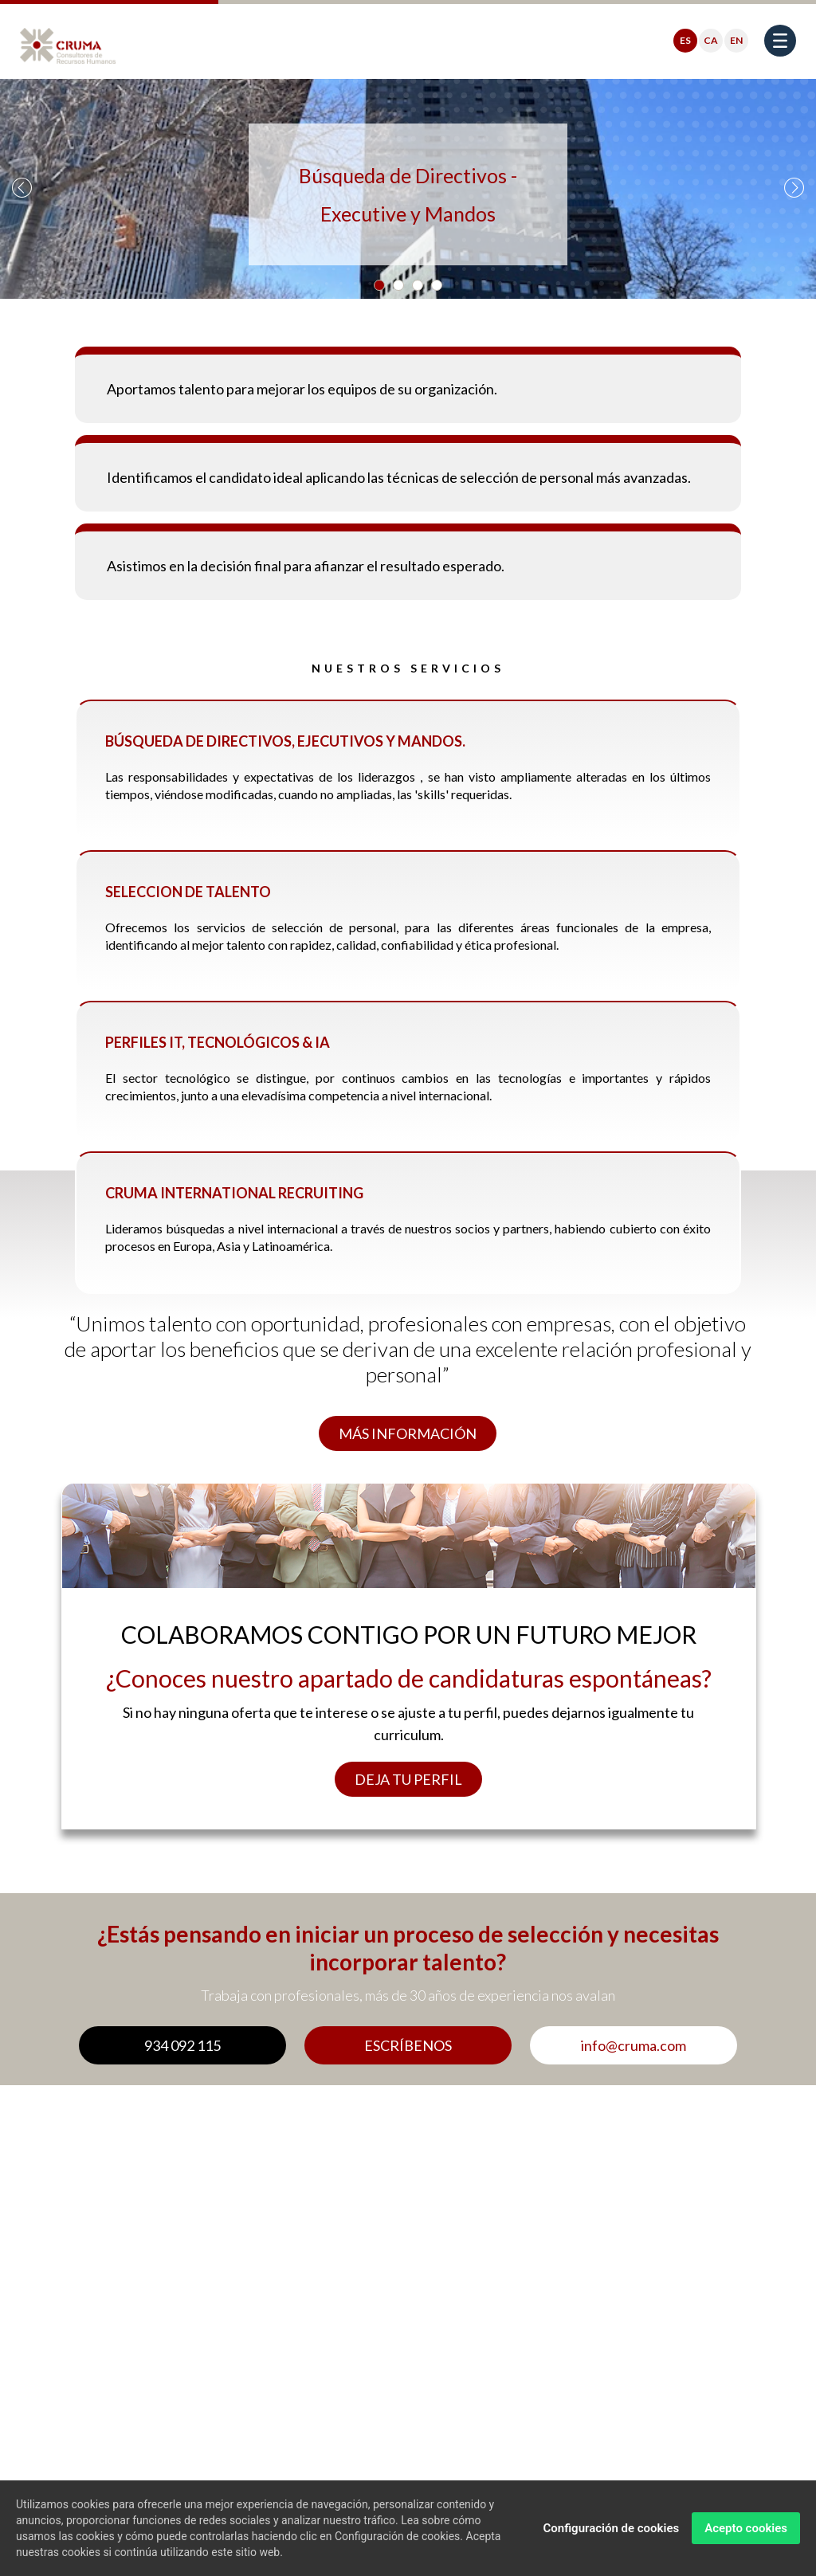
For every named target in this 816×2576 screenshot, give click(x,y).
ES (685, 40)
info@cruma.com (633, 2045)
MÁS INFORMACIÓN (408, 1433)
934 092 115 (182, 2045)
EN (736, 40)
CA (711, 40)
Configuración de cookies (611, 2528)
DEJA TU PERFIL (408, 1779)
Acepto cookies (745, 2528)
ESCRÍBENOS (408, 2045)
